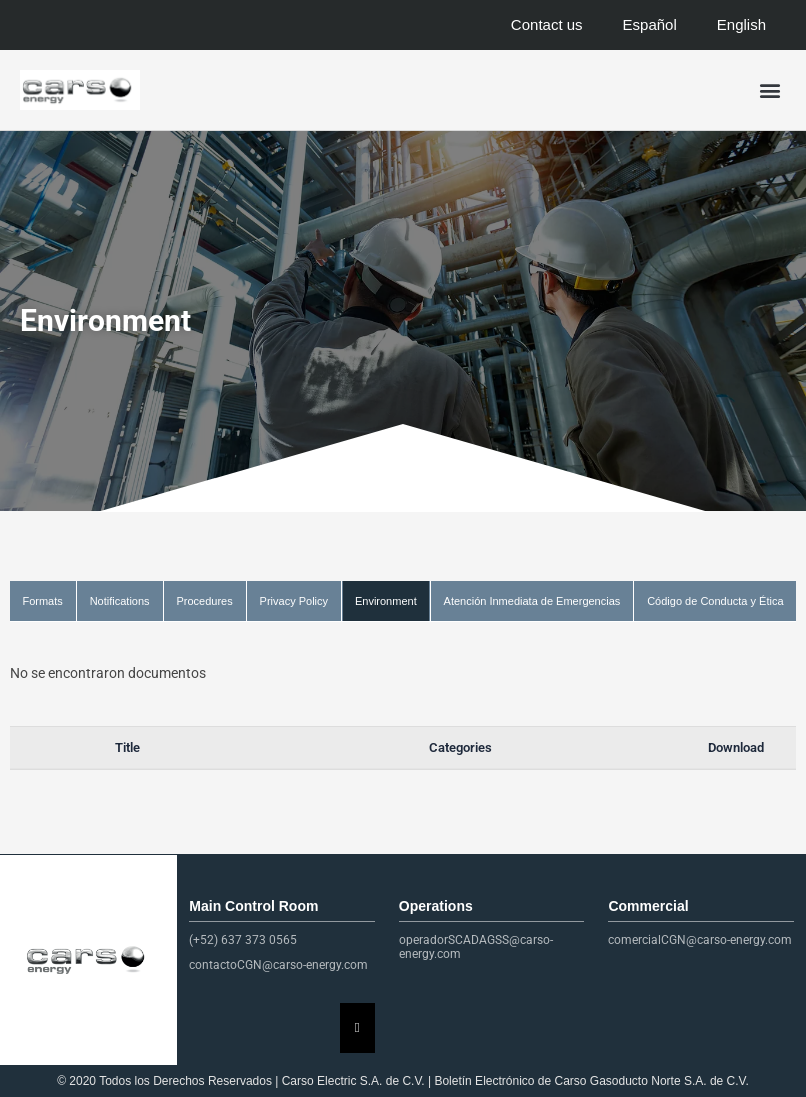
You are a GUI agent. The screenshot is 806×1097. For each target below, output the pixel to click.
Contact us (547, 24)
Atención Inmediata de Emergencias (532, 601)
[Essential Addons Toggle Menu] (357, 1028)
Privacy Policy (294, 601)
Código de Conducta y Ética (715, 601)
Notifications (120, 601)
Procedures (204, 601)
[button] (769, 90)
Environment (386, 601)
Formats (42, 601)
